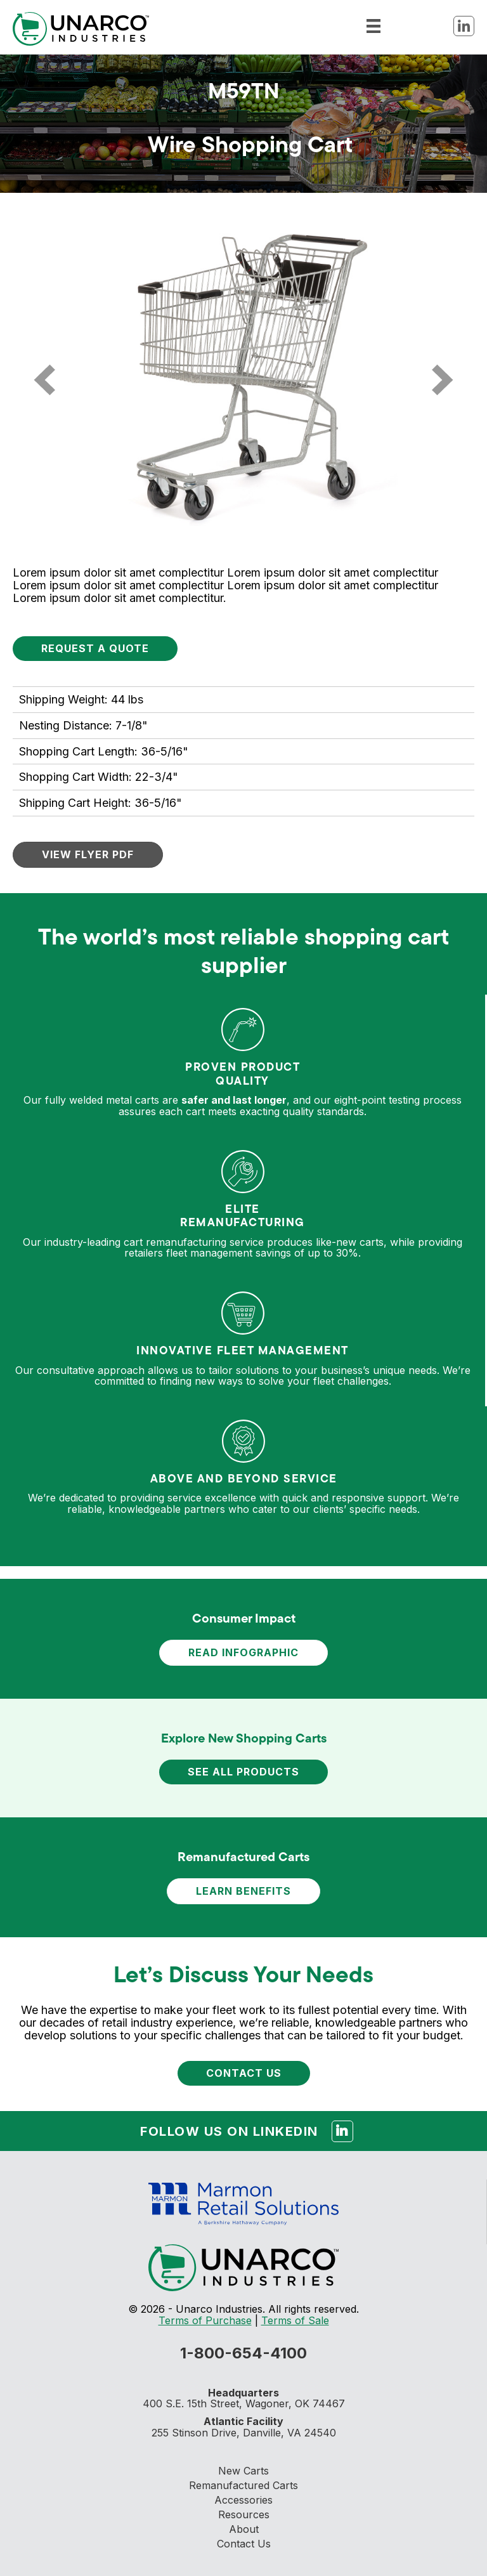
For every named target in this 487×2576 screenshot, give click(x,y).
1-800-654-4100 (243, 2353)
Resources (243, 2514)
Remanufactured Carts (243, 2485)
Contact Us (244, 2543)
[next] (442, 379)
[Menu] (373, 25)
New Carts (243, 2470)
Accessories (243, 2500)
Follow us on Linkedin (246, 2129)
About (244, 2529)
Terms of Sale (295, 2320)
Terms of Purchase (205, 2320)
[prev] (44, 379)
